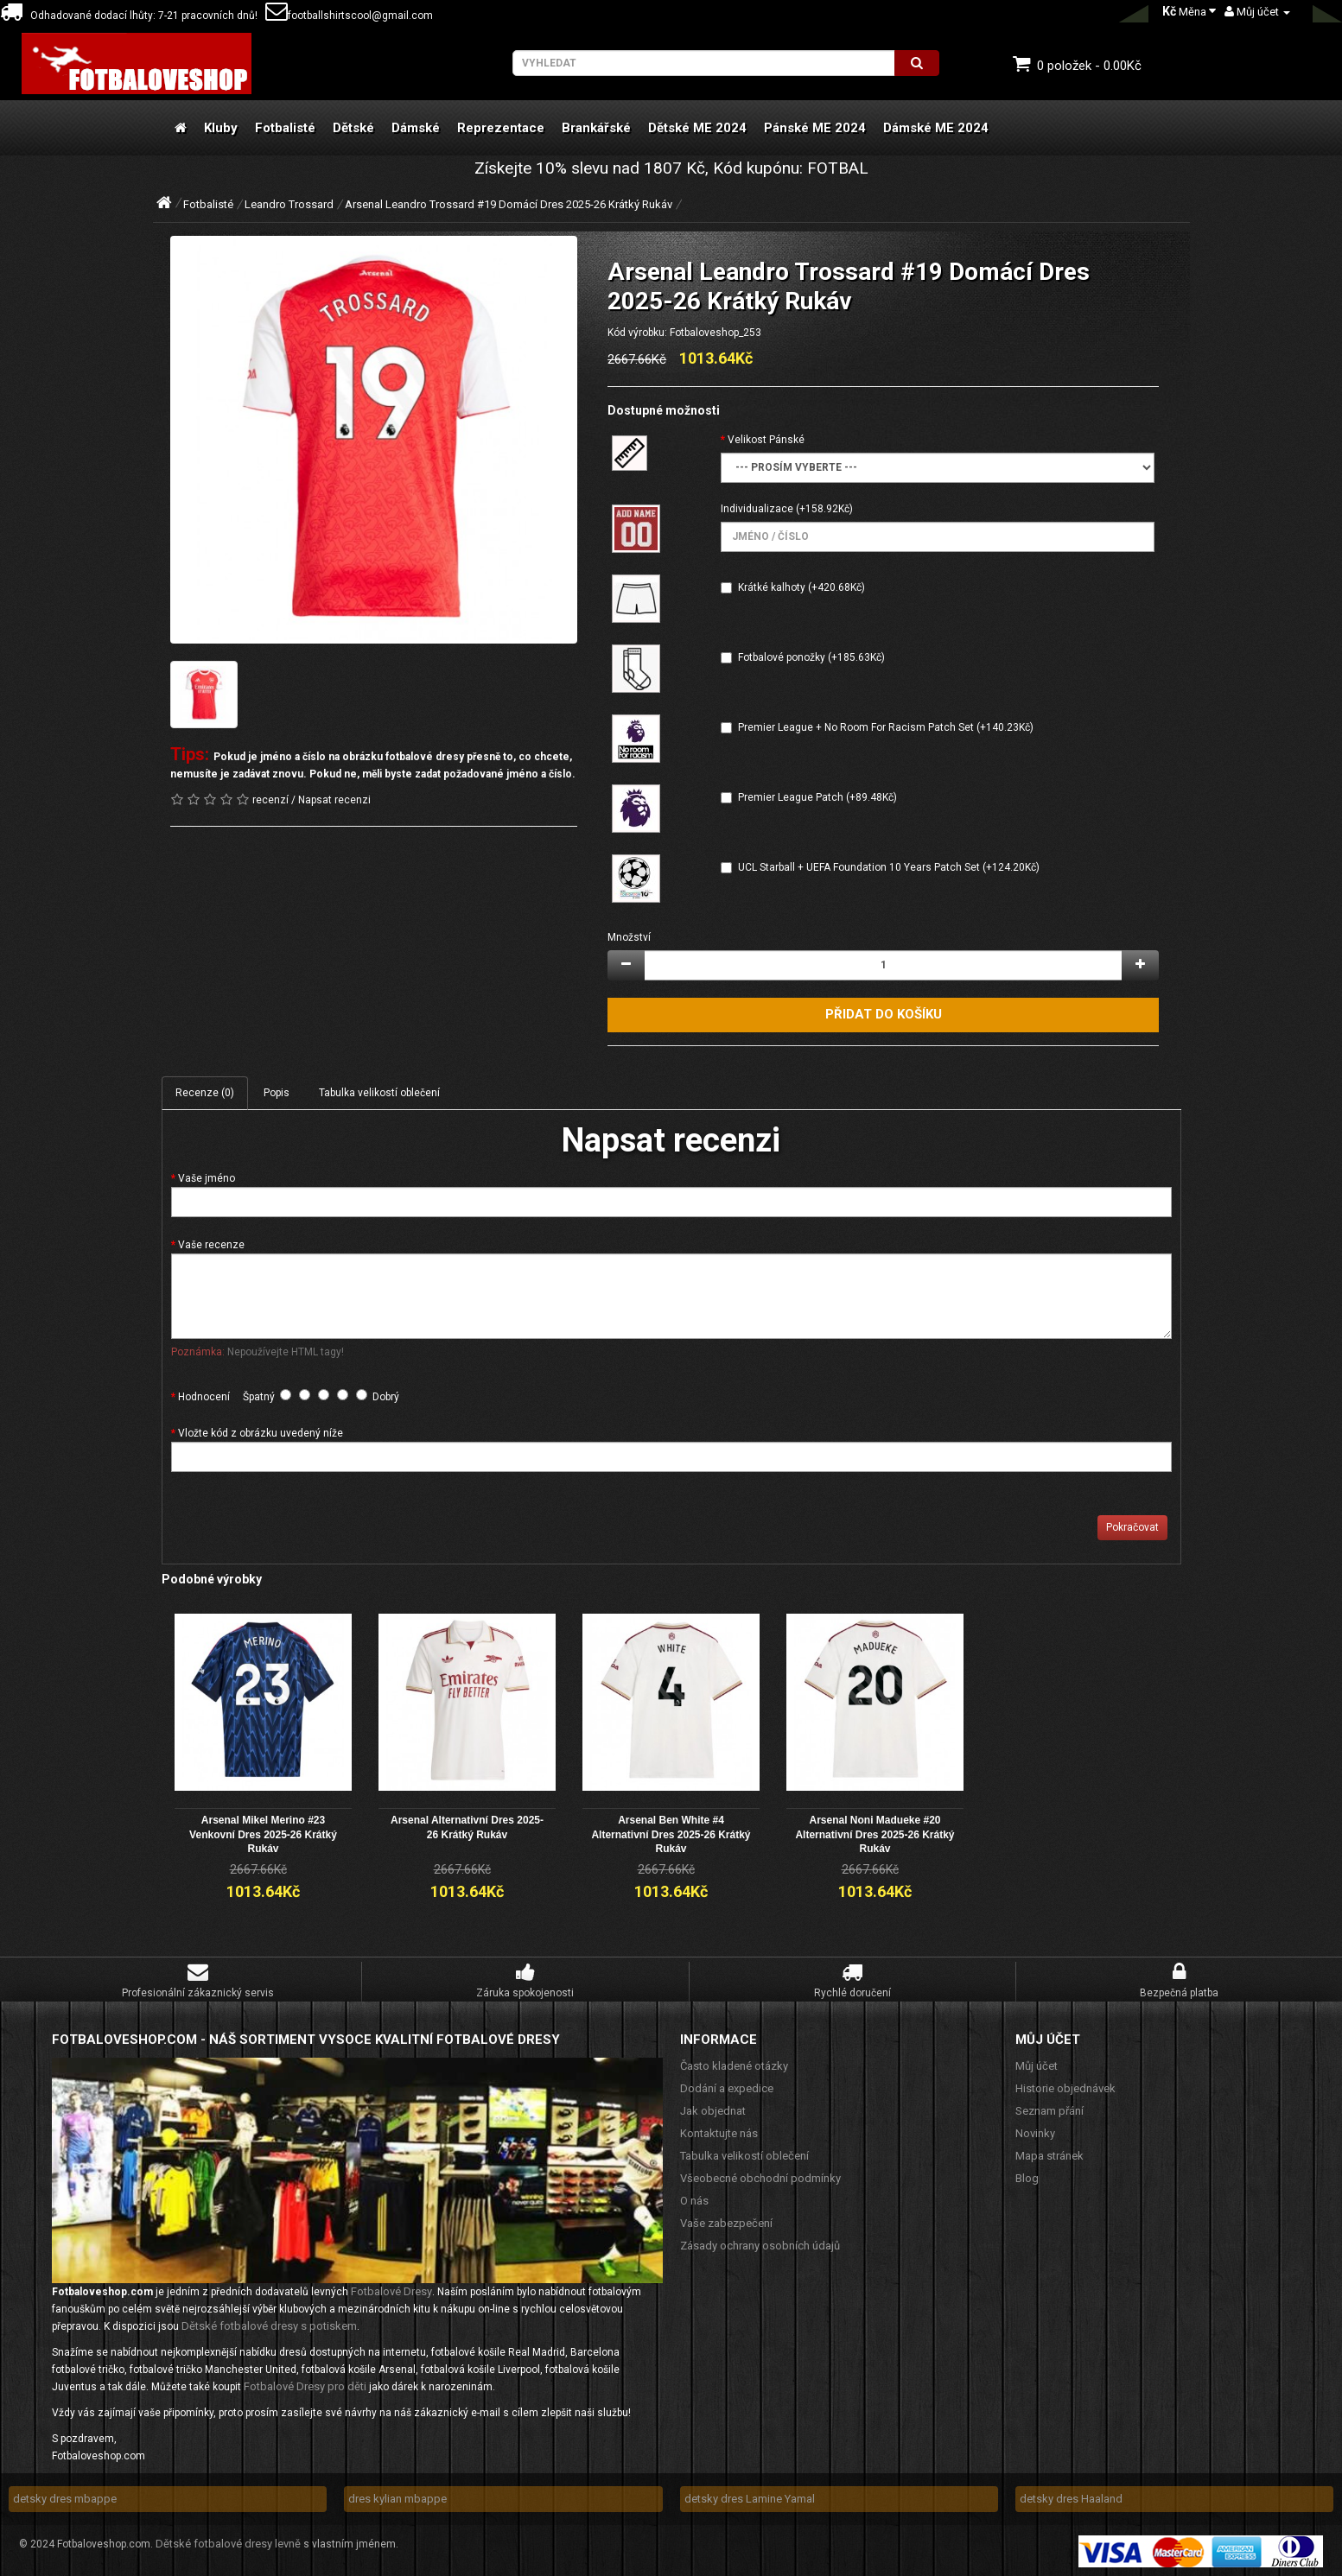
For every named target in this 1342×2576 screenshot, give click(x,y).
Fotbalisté (285, 128)
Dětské (353, 128)
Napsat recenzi (334, 800)
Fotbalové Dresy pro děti (305, 2385)
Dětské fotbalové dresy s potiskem (269, 2325)
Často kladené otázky (734, 2065)
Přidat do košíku (883, 1014)
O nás (694, 2199)
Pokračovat (1132, 1527)
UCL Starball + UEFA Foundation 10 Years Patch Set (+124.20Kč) (889, 867)
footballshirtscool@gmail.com (349, 16)
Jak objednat (713, 2109)
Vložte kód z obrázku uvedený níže (260, 1433)
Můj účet (1036, 2065)
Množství (629, 937)
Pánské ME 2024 (815, 128)
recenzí (270, 800)
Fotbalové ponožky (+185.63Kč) (811, 657)
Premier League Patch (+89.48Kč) (817, 797)
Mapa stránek (1049, 2154)
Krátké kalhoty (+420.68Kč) (801, 587)
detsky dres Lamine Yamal (749, 2497)
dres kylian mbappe (397, 2497)
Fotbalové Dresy (391, 2290)
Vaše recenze (211, 1245)
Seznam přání (1049, 2109)
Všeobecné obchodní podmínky (760, 2177)
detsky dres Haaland (1071, 2497)
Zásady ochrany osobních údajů (760, 2244)
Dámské (415, 128)
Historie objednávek (1065, 2087)
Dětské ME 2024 (697, 128)
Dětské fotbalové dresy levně (228, 2542)
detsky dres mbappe (65, 2497)
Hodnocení (204, 1397)
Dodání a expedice (726, 2087)
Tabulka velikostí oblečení (379, 1093)
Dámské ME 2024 (936, 128)
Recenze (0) (204, 1093)
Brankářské (596, 128)
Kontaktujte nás (719, 2132)
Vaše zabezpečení (726, 2222)
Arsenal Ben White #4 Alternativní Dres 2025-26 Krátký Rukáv (671, 1834)
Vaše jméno (206, 1178)
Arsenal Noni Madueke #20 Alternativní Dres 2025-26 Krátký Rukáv (874, 1834)
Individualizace (757, 509)
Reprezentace (500, 128)
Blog (1027, 2177)
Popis (276, 1093)
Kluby (221, 128)
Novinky (1035, 2132)
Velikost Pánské (766, 440)
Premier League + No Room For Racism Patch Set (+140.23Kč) (886, 727)
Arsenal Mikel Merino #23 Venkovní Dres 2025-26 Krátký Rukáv (263, 1834)
